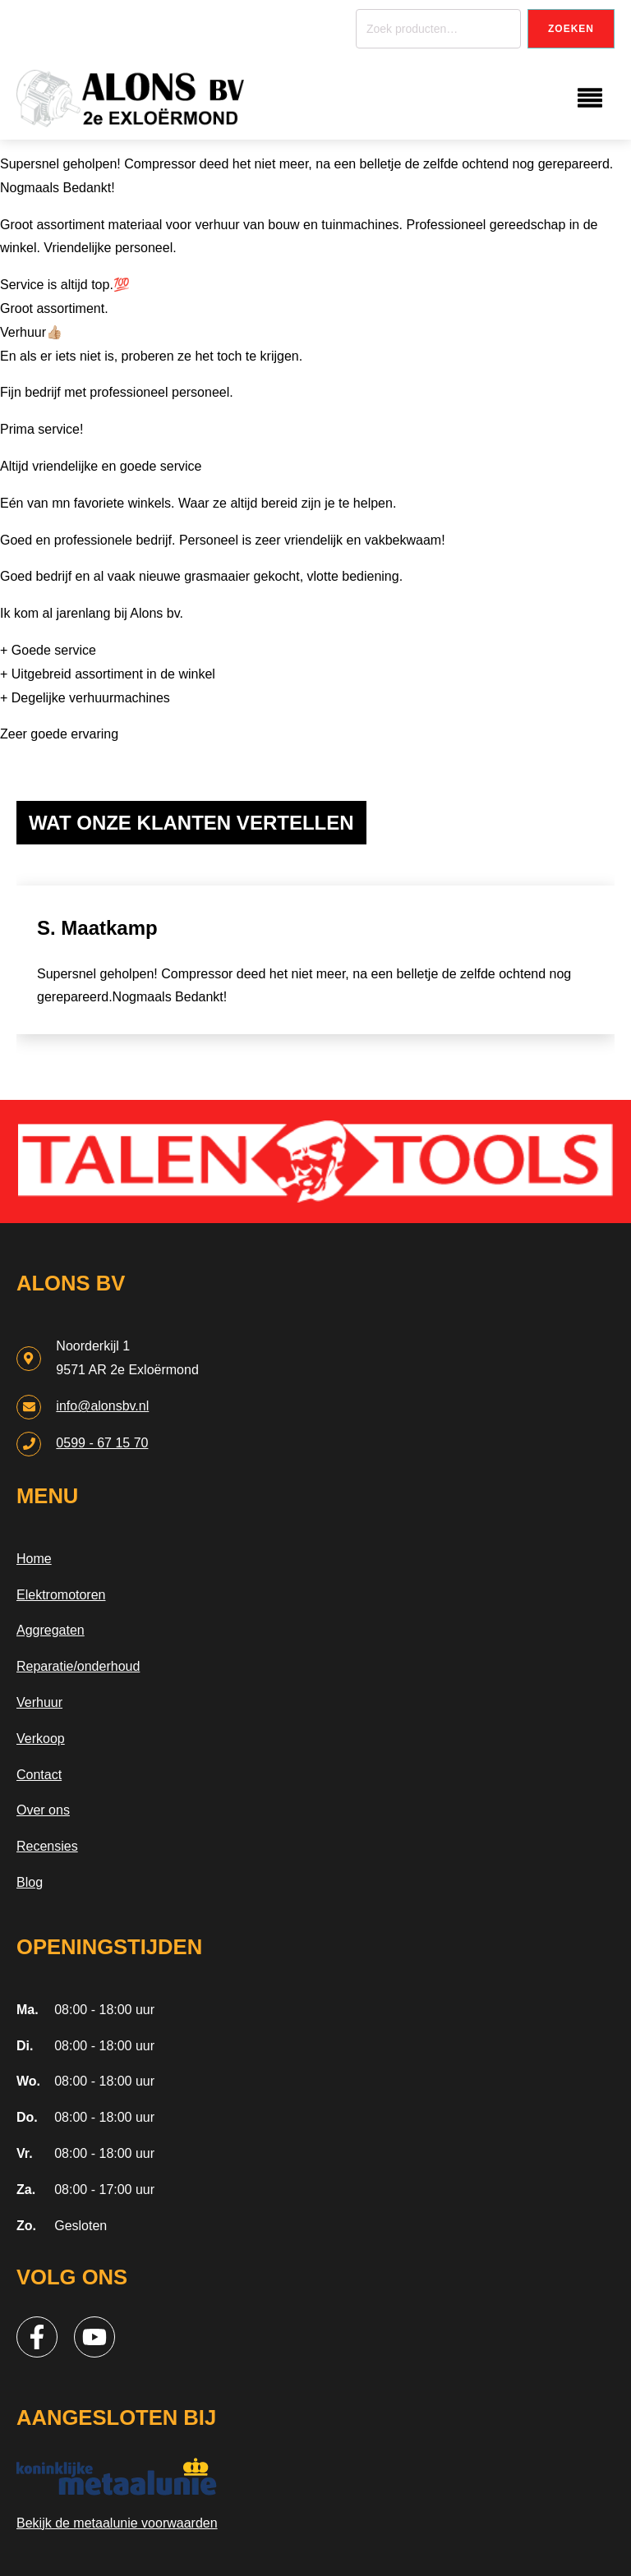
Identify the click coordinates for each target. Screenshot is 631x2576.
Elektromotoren (61, 1595)
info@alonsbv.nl (102, 1406)
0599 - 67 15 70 (102, 1443)
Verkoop (40, 1739)
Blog (29, 1882)
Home (34, 1559)
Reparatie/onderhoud (78, 1666)
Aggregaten (50, 1630)
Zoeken (571, 28)
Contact (39, 1775)
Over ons (43, 1810)
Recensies (47, 1846)
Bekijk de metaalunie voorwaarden (117, 2523)
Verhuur (39, 1702)
